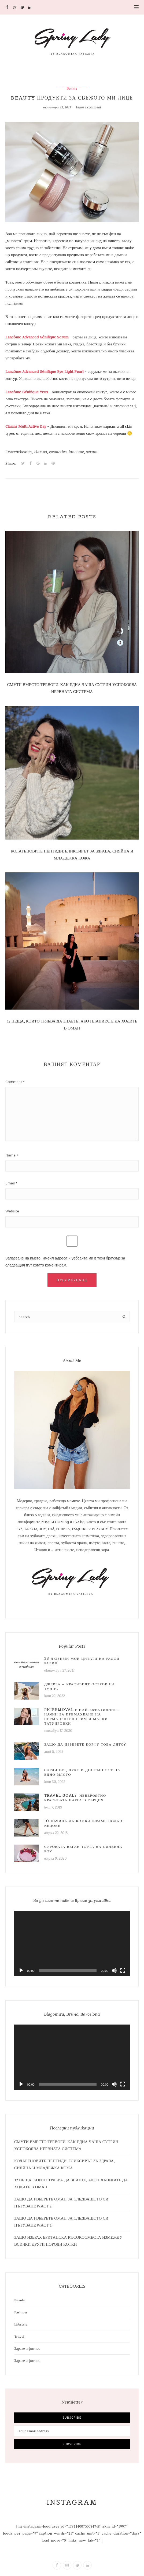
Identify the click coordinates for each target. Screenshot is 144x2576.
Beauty (72, 88)
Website (12, 1211)
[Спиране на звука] (114, 1970)
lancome (76, 451)
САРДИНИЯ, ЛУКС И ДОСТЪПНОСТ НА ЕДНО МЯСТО (82, 1772)
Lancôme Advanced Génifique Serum (36, 337)
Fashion (20, 2312)
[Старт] (21, 1970)
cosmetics (58, 451)
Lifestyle (20, 2324)
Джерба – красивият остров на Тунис (79, 1686)
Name (10, 1155)
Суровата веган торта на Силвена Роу (83, 1848)
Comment (13, 1081)
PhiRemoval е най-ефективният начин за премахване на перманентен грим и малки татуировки (81, 1716)
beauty (26, 451)
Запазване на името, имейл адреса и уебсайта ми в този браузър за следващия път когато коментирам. (65, 1261)
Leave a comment (88, 107)
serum (91, 451)
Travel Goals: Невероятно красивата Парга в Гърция (75, 1797)
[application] (72, 1943)
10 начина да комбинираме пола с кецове (84, 1823)
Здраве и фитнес (27, 2348)
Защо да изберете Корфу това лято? (85, 1744)
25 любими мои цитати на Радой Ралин (82, 1660)
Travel (19, 2336)
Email (10, 1183)
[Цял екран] (122, 1970)
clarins (40, 451)
